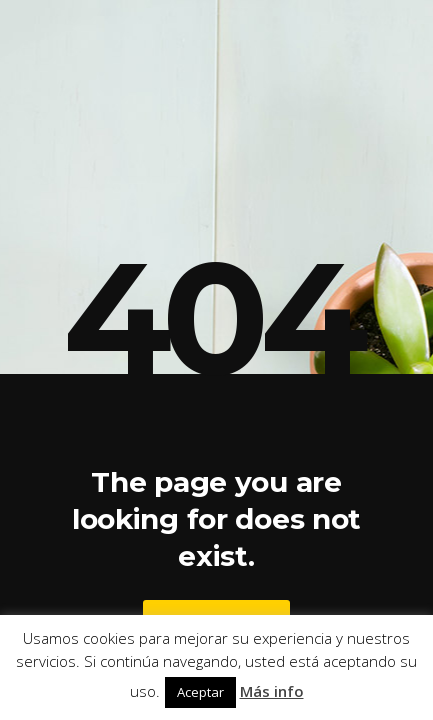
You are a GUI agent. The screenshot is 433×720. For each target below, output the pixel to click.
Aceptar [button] (200, 692)
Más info (272, 691)
